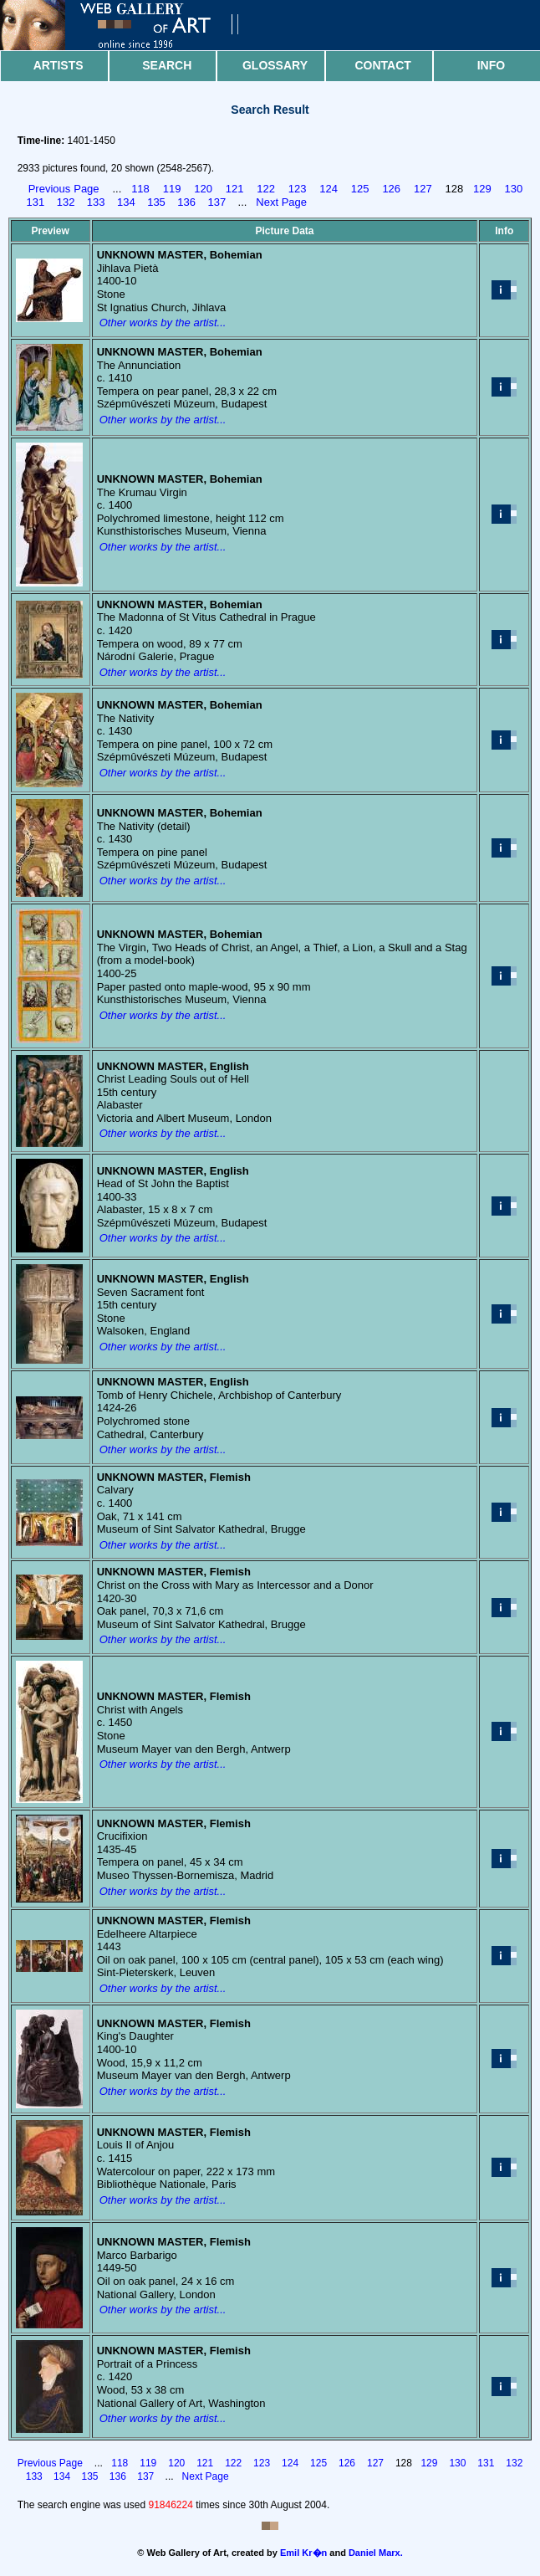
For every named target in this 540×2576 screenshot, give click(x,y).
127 (423, 188)
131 (36, 202)
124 (328, 188)
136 (186, 202)
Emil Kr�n (303, 2553)
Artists (58, 65)
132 (66, 202)
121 (235, 188)
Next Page (281, 202)
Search (166, 65)
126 (391, 188)
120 (203, 188)
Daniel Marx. (376, 2553)
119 (172, 188)
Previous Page (63, 188)
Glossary (275, 65)
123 (297, 188)
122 (266, 188)
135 (156, 202)
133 (96, 202)
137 (216, 202)
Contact (382, 65)
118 (140, 188)
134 (126, 202)
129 (482, 188)
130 (514, 188)
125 (360, 188)
